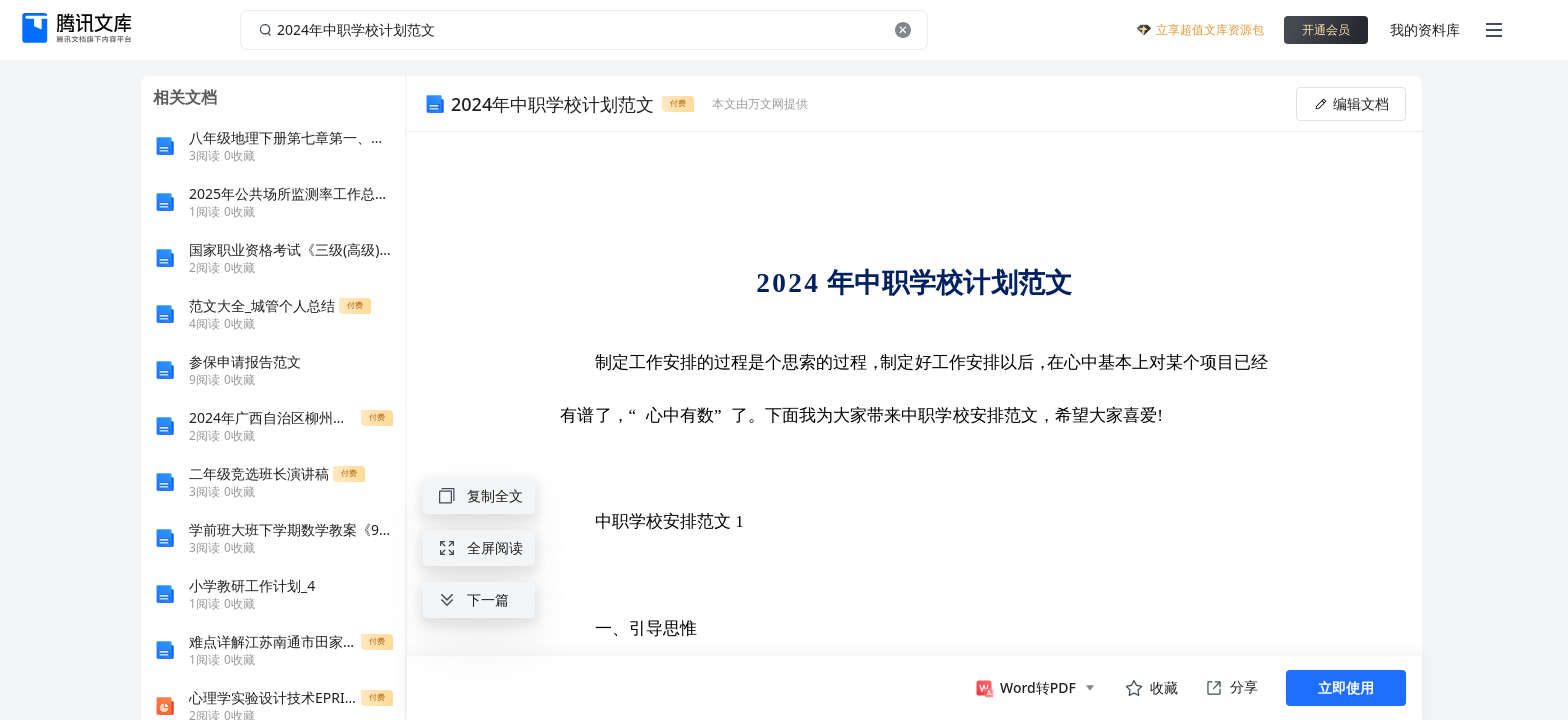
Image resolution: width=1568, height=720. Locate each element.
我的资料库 (1425, 29)
